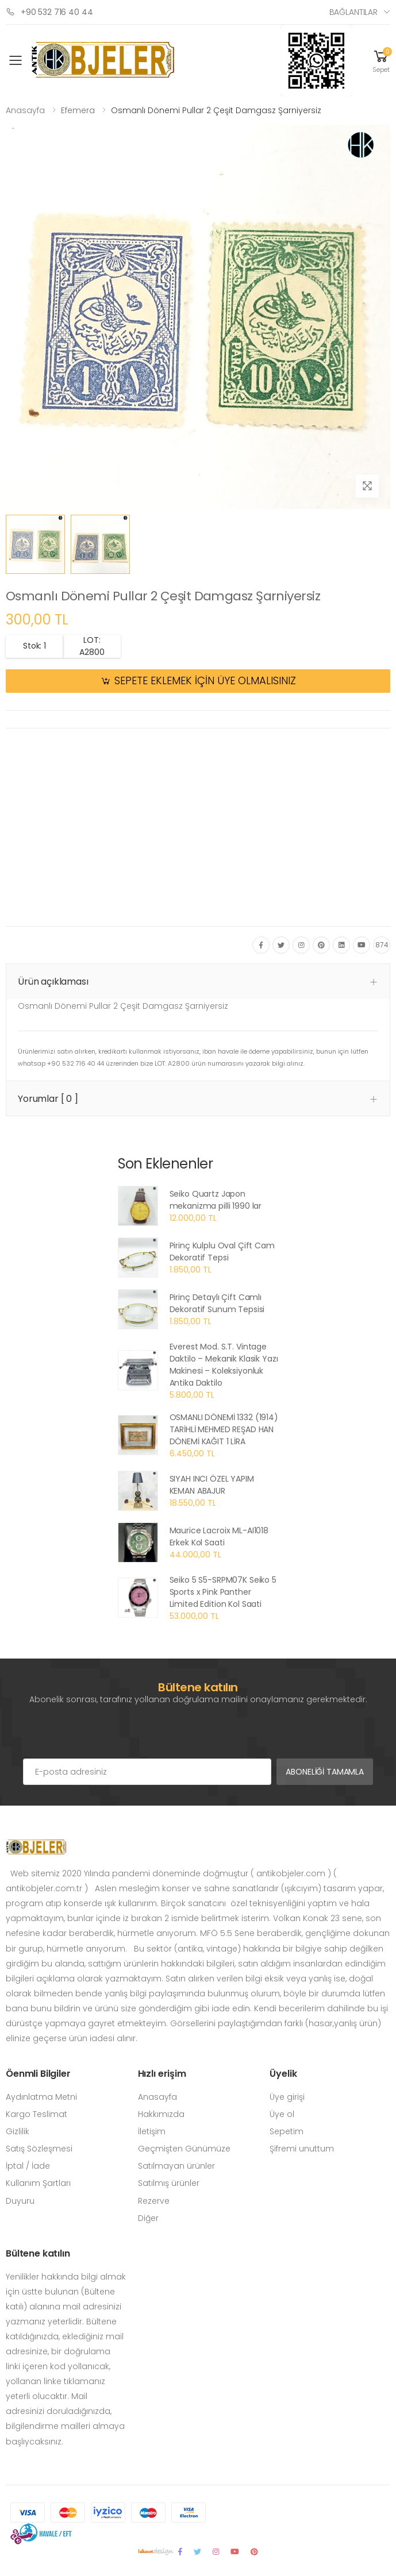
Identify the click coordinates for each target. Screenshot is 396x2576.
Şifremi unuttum (302, 2148)
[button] (381, 60)
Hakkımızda (161, 2114)
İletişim (152, 2131)
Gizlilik (17, 2131)
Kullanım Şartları (38, 2183)
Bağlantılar (353, 12)
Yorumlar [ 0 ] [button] (48, 1098)
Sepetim (286, 2131)
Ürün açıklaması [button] (53, 981)
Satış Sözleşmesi (39, 2148)
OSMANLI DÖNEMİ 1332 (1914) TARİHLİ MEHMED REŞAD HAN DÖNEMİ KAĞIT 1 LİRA (224, 1429)
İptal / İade (28, 2166)
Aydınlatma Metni (41, 2097)
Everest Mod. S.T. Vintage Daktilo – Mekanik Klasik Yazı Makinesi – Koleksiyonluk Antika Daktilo (224, 1365)
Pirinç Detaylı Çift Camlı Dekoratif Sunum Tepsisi (217, 1303)
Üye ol (282, 2114)
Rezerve (154, 2201)
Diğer (148, 2218)
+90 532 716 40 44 (49, 11)
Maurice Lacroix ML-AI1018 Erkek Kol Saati (219, 1536)
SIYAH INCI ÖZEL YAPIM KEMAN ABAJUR (212, 1485)
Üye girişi (287, 2097)
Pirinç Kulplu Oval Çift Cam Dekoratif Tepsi (222, 1251)
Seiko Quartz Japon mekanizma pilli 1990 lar (216, 1200)
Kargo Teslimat (36, 2114)
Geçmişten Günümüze (184, 2148)
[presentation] (110, 1735)
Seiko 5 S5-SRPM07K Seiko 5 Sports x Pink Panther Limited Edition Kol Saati (223, 1592)
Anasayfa (25, 110)
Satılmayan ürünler (176, 2166)
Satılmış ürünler (168, 2183)
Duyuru (20, 2201)
